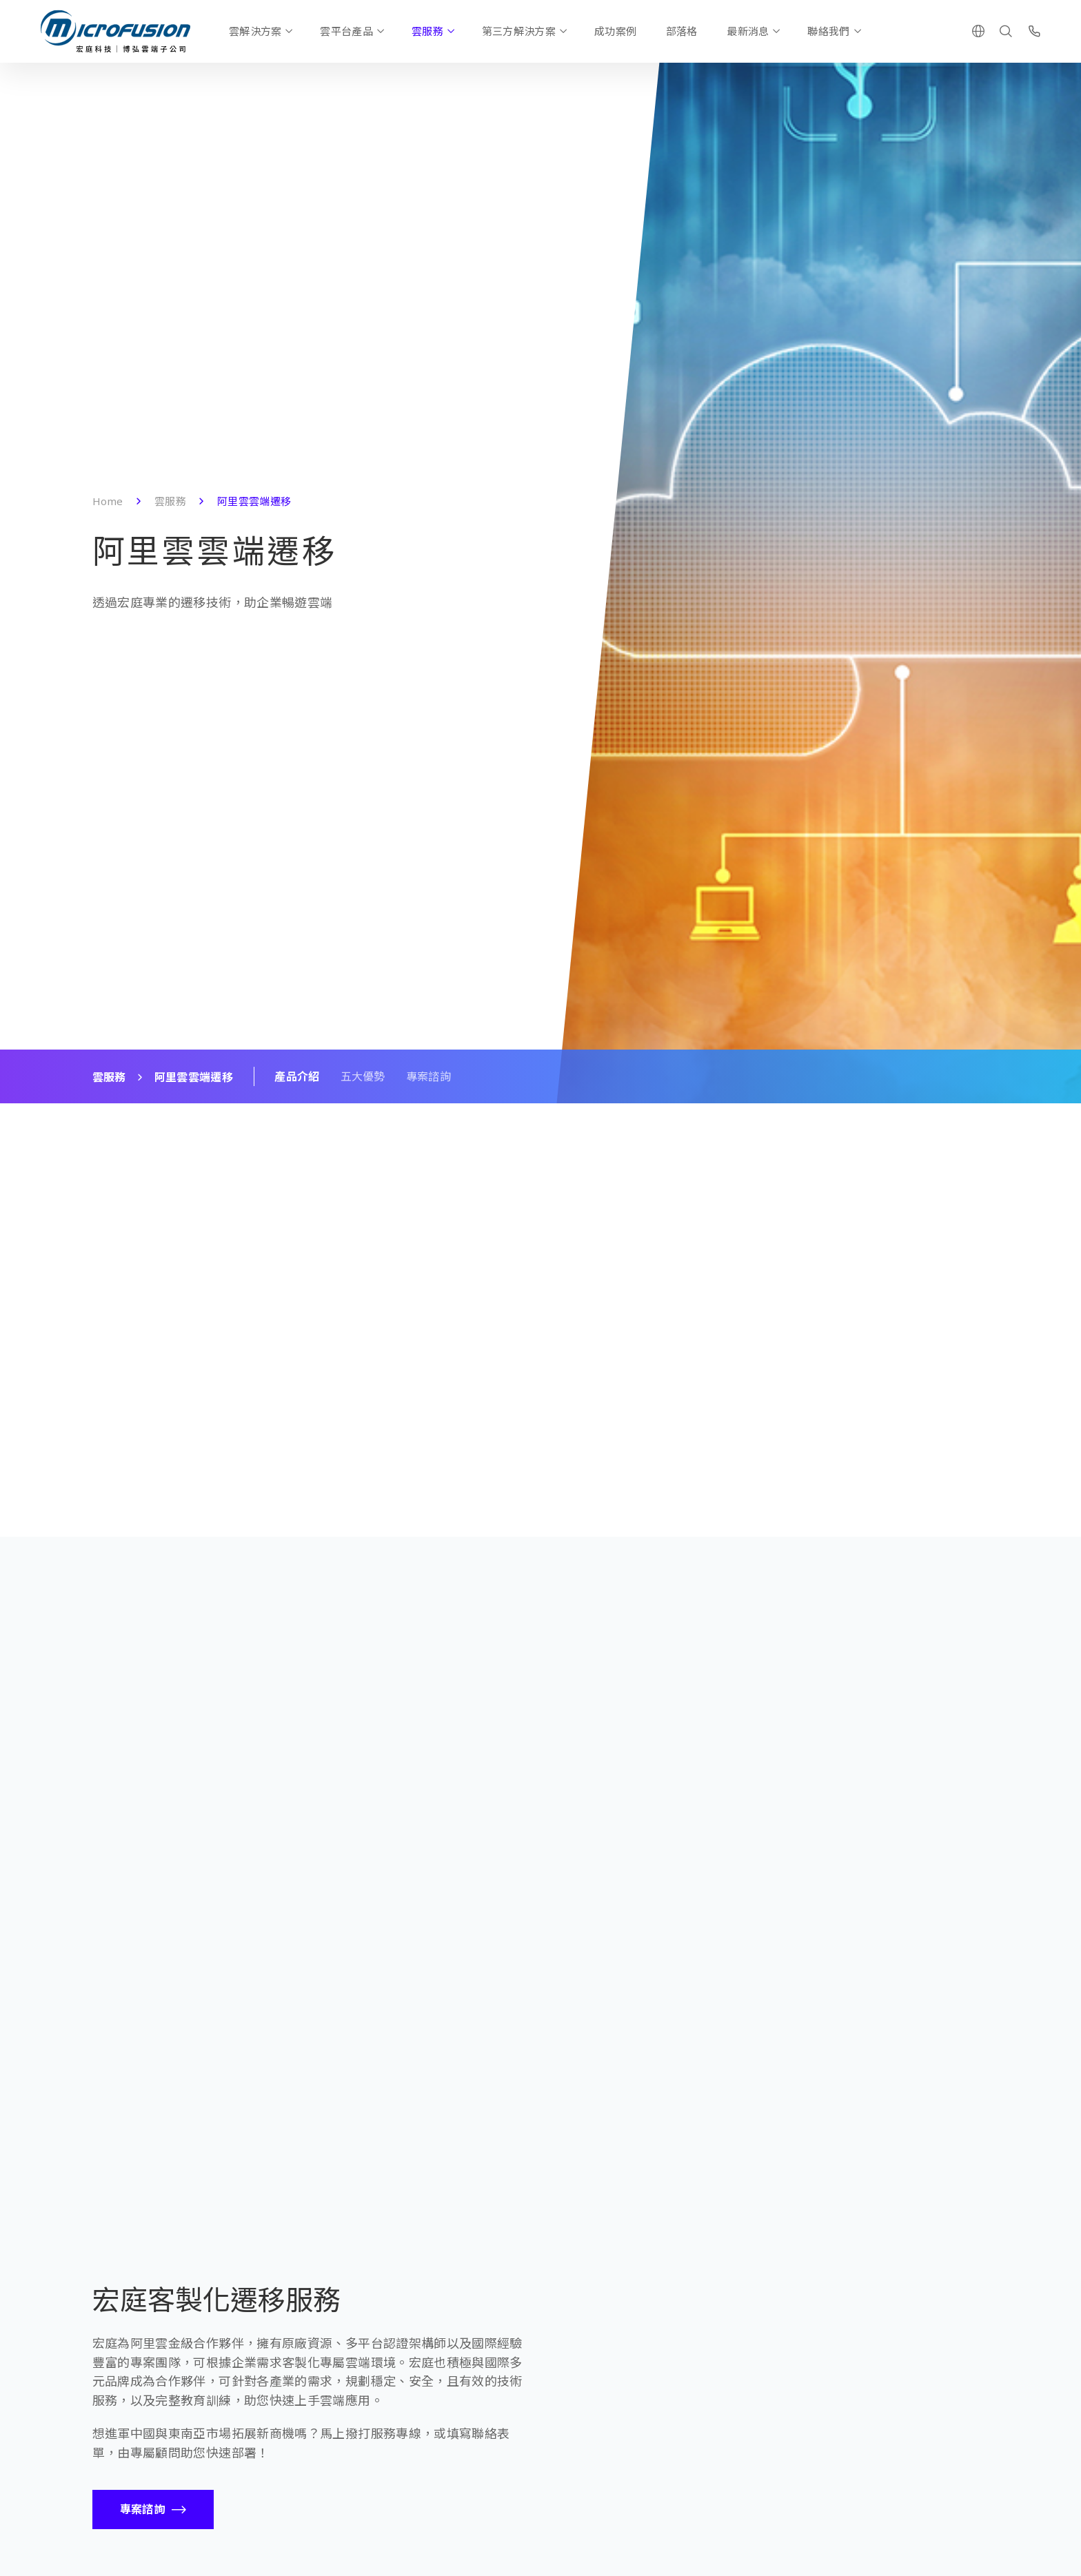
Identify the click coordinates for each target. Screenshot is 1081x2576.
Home (107, 501)
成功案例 (615, 31)
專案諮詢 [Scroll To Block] (428, 1076)
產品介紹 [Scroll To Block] (296, 1076)
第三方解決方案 (519, 31)
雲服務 (427, 31)
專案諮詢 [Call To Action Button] (142, 2509)
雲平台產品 (346, 31)
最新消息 (748, 31)
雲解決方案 (255, 31)
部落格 (682, 31)
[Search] (1006, 31)
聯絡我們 (828, 31)
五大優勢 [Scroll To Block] (363, 1076)
